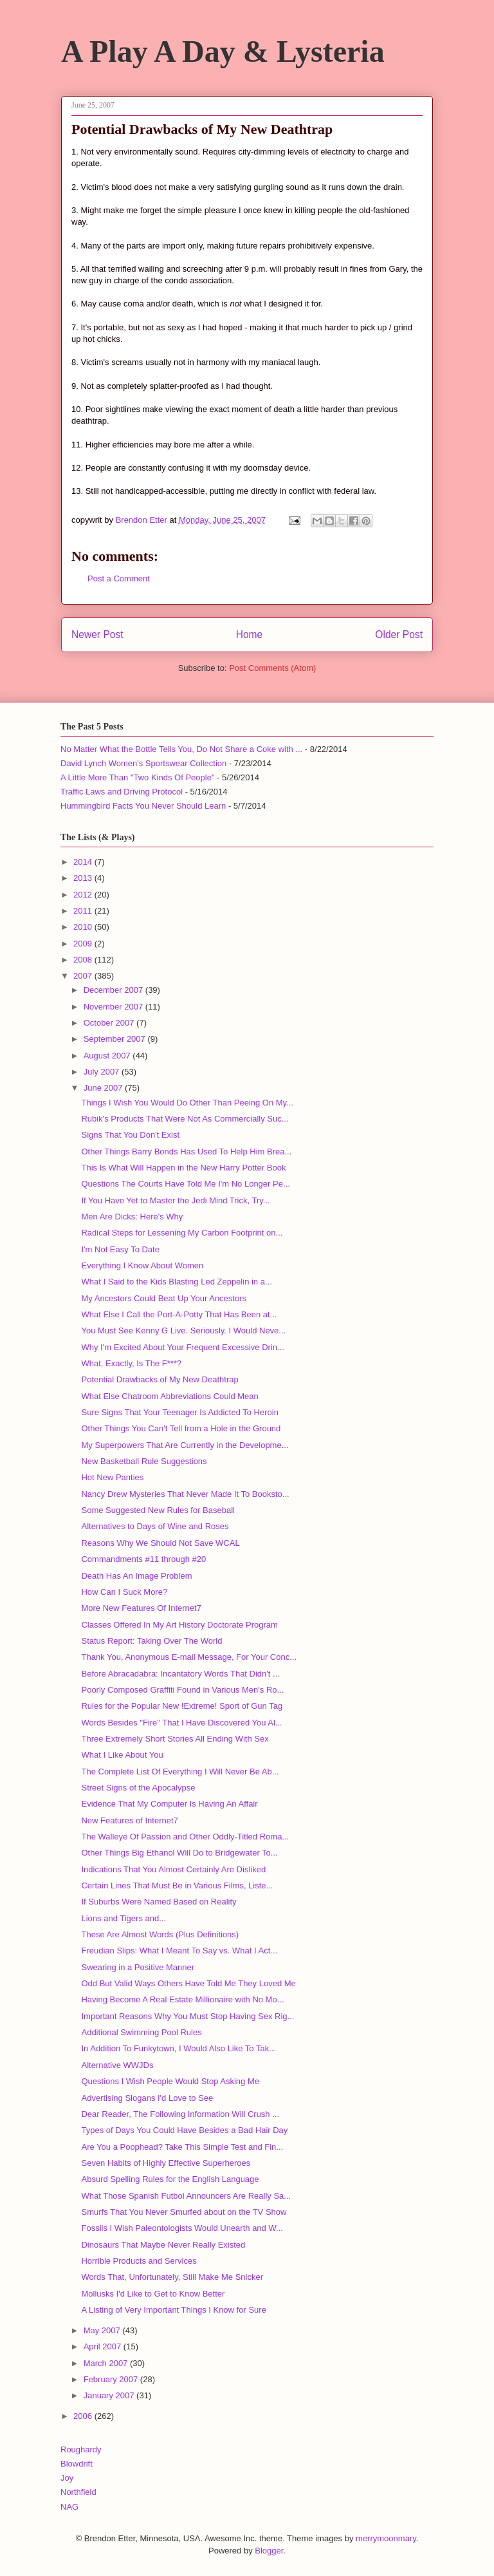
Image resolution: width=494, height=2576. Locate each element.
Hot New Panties (112, 1477)
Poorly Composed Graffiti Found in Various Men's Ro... (182, 1690)
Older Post (399, 634)
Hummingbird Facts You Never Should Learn (143, 806)
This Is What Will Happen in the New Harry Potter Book (183, 1167)
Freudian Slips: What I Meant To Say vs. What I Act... (179, 1950)
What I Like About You (122, 1755)
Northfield (78, 2492)
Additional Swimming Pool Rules (141, 2032)
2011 (84, 911)
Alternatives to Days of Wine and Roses (154, 1526)
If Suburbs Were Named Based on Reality (158, 1901)
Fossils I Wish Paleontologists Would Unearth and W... (181, 2228)
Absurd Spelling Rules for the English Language (170, 2179)
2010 (84, 927)
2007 (84, 976)
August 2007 (108, 1055)
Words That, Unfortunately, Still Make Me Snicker (172, 2277)
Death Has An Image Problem (136, 1576)
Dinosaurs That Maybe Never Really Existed (163, 2245)
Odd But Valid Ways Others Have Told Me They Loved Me (188, 1983)
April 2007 (104, 2346)
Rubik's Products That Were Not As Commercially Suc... (184, 1118)
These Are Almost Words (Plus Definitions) (160, 1934)
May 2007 (103, 2330)
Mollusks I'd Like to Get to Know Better (152, 2294)
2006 (84, 2416)
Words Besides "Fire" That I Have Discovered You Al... (181, 1722)
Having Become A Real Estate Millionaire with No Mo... (182, 1999)
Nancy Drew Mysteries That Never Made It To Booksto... (185, 1494)
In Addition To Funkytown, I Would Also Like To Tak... (178, 2048)
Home (249, 634)
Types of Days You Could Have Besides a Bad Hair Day (184, 2130)
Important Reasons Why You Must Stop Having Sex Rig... (187, 2016)
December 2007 (114, 990)
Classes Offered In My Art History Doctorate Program (179, 1625)
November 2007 (114, 1006)
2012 (84, 894)
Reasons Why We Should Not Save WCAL (160, 1543)
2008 (84, 959)
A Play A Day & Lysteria (223, 51)
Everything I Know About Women (142, 1265)
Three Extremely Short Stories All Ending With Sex (174, 1739)
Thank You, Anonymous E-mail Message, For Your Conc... (189, 1657)
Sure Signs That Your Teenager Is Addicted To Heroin (179, 1412)
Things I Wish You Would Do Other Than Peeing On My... (187, 1102)
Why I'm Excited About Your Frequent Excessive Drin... (182, 1347)
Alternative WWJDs (117, 2065)
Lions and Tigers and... (123, 1918)
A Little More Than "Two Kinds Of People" (137, 777)
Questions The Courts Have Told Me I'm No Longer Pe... (185, 1184)
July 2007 (103, 1071)
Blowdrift (76, 2463)
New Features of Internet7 (129, 1820)
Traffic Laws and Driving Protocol (121, 791)
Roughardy (81, 2449)
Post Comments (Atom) (272, 668)
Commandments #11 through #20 (143, 1559)
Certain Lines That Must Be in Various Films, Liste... (177, 1885)
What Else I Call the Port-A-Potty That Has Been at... (179, 1314)
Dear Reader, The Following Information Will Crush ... (180, 2114)
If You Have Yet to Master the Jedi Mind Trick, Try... (175, 1200)
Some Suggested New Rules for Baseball (157, 1510)
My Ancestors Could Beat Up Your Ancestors (163, 1298)
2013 (84, 878)
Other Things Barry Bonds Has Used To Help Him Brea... (186, 1151)
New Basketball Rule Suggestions (143, 1461)
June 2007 (104, 1088)
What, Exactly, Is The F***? (131, 1363)
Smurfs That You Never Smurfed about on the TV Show (183, 2212)
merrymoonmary (386, 2538)
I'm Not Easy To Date (120, 1249)
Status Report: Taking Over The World (151, 1641)
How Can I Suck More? (124, 1592)
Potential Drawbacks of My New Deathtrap (159, 1379)
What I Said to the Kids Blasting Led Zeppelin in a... (176, 1281)
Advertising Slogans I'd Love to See (147, 2098)
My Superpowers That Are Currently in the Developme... (184, 1445)
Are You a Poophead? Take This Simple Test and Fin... (182, 2147)
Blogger (269, 2550)
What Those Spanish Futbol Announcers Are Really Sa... (186, 2196)
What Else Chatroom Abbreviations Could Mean (169, 1396)
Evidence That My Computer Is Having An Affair (169, 1804)
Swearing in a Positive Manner (137, 1967)
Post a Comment (118, 578)
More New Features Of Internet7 (141, 1608)
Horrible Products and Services (138, 2261)
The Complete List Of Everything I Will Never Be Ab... (180, 1771)
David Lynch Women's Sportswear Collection (143, 763)
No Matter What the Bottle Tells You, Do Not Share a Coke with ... (181, 749)
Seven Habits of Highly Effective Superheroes (165, 2163)
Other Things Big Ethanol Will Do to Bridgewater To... (179, 1852)
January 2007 (110, 2395)
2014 (84, 862)
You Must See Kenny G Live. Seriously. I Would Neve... (183, 1330)
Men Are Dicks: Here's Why (132, 1216)
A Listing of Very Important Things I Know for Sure (173, 2310)
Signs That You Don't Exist (130, 1135)
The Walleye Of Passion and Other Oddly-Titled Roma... (185, 1836)
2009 (84, 943)
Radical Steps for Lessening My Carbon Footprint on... (181, 1232)
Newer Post (97, 634)
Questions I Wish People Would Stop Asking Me (170, 2081)
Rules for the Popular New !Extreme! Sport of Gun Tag (181, 1706)
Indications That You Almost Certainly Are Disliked (173, 1869)
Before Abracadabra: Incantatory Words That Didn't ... (180, 1673)
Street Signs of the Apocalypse (138, 1787)
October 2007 (110, 1023)
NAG (69, 2507)
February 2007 (112, 2379)
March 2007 (107, 2363)
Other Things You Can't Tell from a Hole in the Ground (180, 1428)
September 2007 (116, 1039)
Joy (66, 2478)
